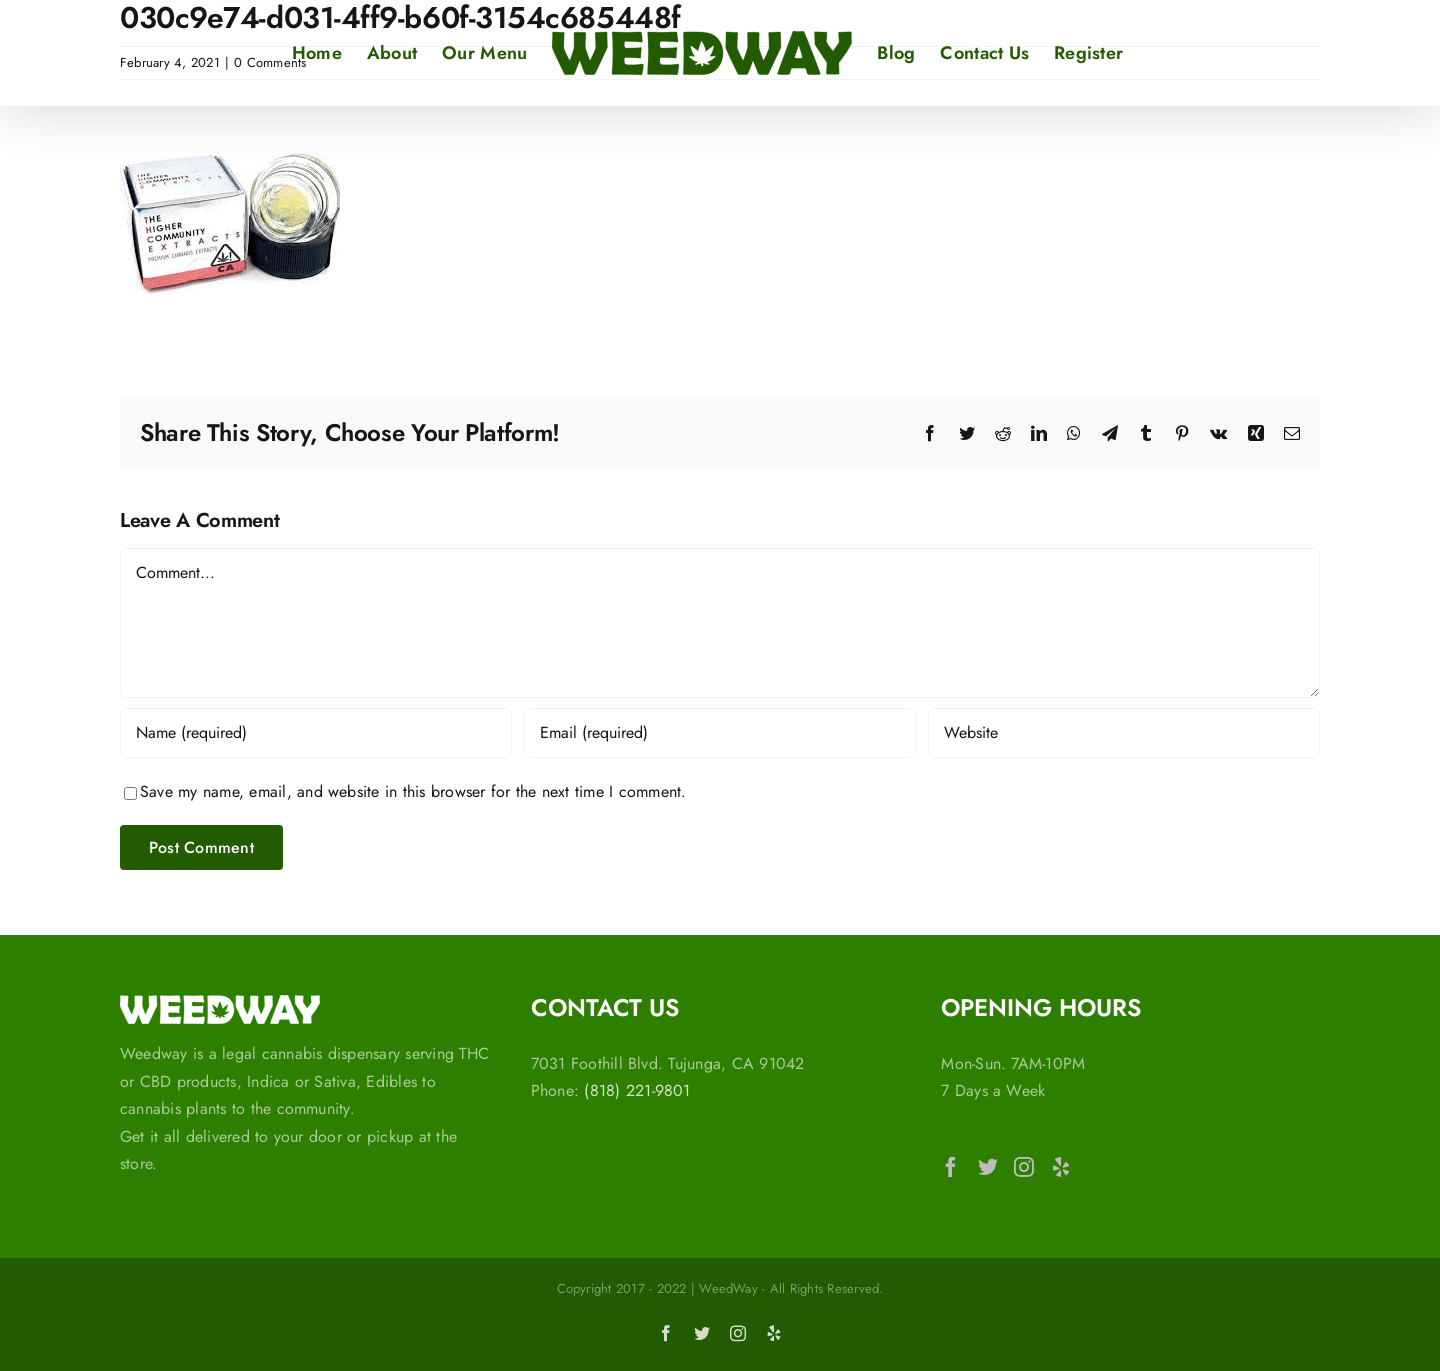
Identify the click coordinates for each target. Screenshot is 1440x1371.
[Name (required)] (316, 733)
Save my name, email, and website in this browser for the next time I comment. (413, 791)
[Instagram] (1024, 1167)
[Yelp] (1061, 1167)
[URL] (1124, 733)
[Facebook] (951, 1167)
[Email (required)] (720, 733)
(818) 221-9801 (637, 1090)
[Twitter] (988, 1167)
